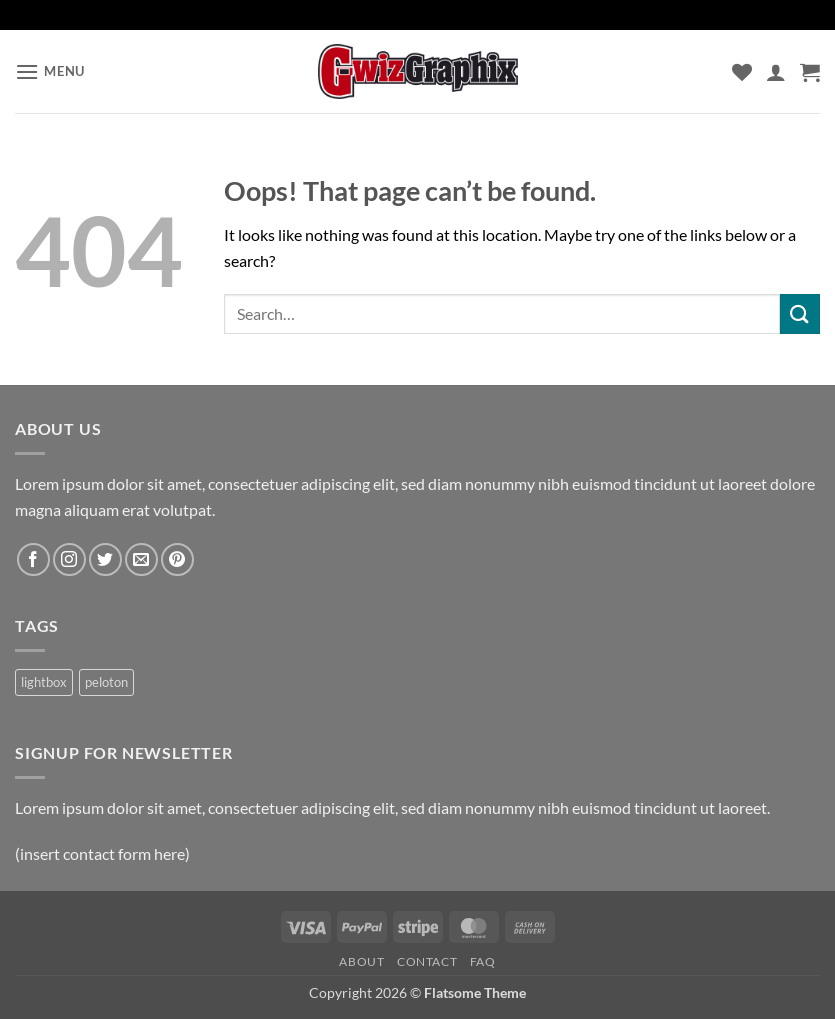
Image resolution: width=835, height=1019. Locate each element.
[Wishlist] (742, 72)
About (361, 961)
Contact (427, 961)
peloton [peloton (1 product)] (106, 682)
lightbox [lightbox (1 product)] (44, 682)
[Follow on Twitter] (105, 559)
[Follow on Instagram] (69, 559)
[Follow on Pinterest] (177, 559)
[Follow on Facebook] (33, 559)
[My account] (776, 72)
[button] (50, 71)
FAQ (483, 961)
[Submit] (800, 313)
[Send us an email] (141, 559)
